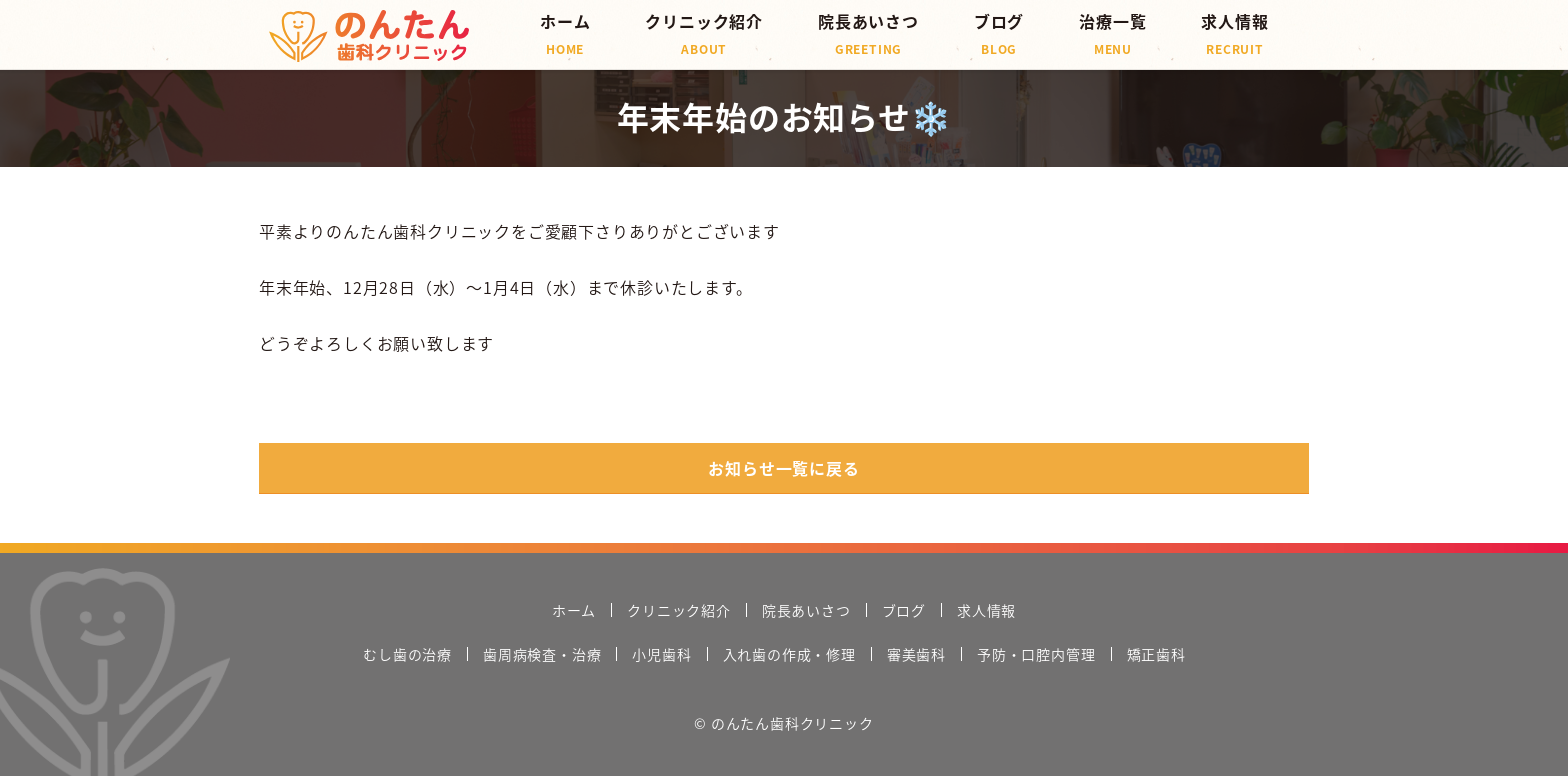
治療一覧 (1112, 33)
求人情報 (1234, 33)
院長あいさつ (868, 33)
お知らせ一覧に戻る (783, 468)
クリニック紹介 (704, 33)
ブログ (999, 33)
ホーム (565, 33)
